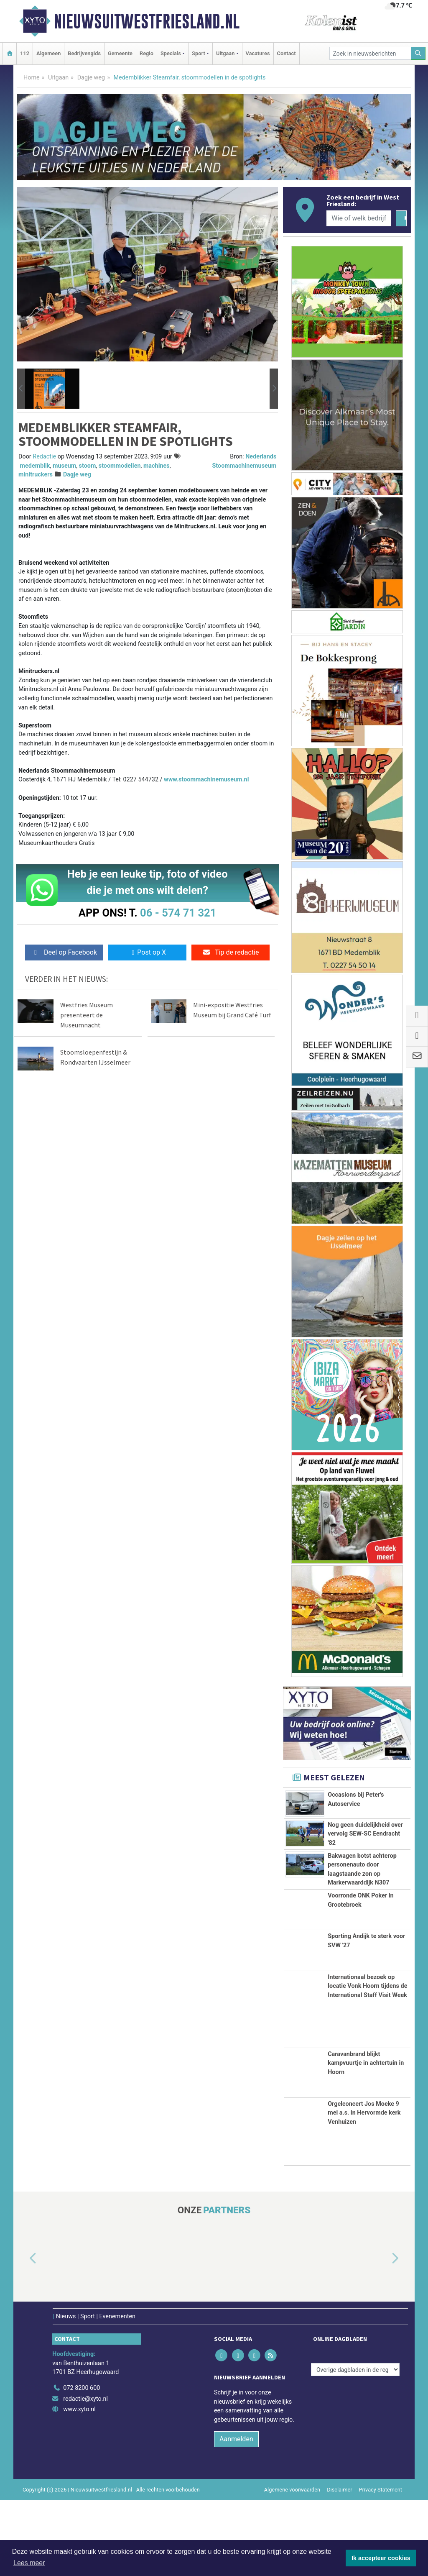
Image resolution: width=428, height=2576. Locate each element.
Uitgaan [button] (225, 53)
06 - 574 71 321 (178, 912)
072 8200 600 (81, 2463)
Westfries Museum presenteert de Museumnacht (86, 1015)
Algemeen (48, 53)
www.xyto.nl (79, 2485)
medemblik (35, 465)
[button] (21, 389)
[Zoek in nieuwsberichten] (370, 53)
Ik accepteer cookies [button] (381, 2558)
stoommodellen (120, 465)
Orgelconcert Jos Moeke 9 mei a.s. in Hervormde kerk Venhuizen (364, 2188)
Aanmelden (236, 2515)
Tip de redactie (230, 952)
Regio (146, 53)
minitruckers (35, 474)
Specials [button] (170, 53)
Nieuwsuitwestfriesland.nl (146, 21)
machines (156, 465)
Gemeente (120, 53)
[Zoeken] (418, 53)
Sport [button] (198, 53)
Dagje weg (91, 77)
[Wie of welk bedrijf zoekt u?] (358, 218)
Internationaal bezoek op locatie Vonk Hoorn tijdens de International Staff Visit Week (367, 2061)
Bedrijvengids (84, 53)
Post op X (147, 952)
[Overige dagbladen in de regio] (355, 2445)
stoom (87, 465)
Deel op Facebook (64, 952)
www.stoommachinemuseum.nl (206, 779)
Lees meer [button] (29, 2562)
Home (31, 77)
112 (24, 53)
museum (64, 465)
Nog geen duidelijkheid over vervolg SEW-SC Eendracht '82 (365, 1835)
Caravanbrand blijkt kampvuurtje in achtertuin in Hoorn (366, 2138)
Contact (286, 53)
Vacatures (258, 53)
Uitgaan (58, 77)
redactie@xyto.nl (85, 2474)
